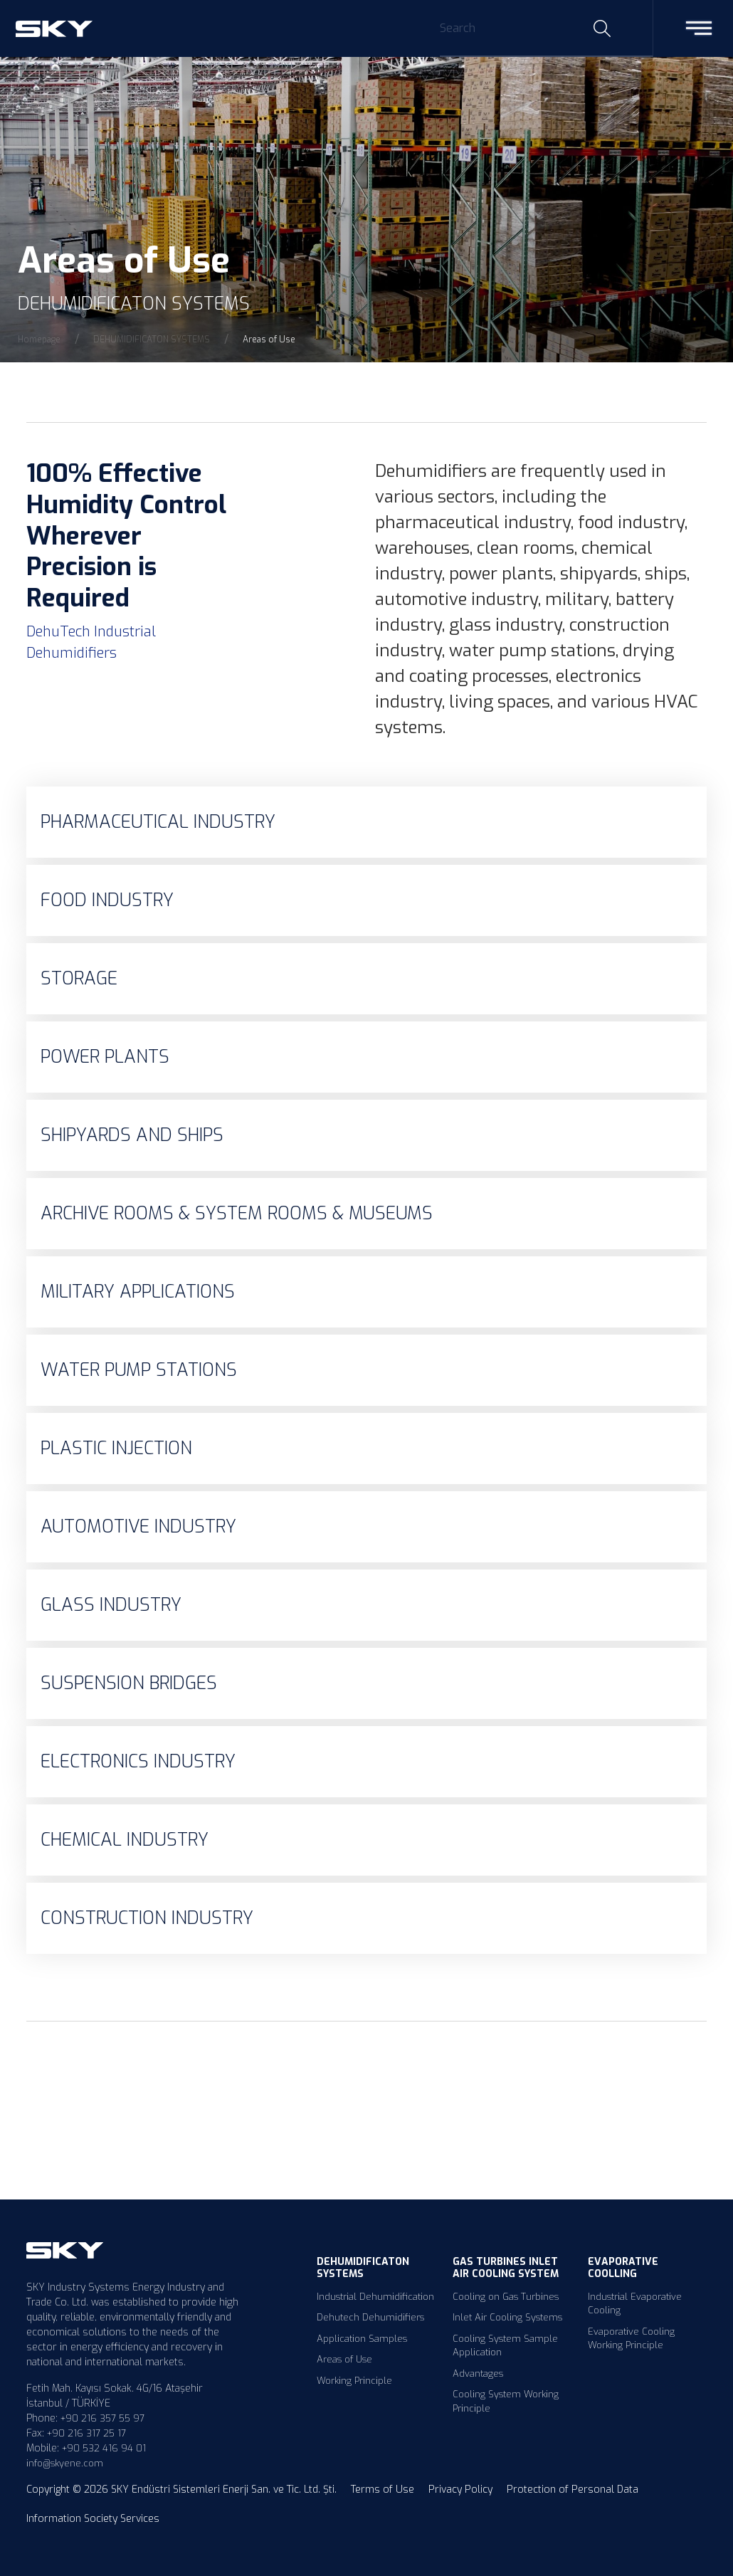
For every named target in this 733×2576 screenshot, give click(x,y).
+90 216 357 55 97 (102, 2418)
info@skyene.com (64, 2463)
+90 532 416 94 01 (104, 2448)
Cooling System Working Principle (506, 2401)
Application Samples (362, 2339)
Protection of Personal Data (572, 2489)
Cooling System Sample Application (505, 2346)
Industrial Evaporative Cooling (635, 2304)
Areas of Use (344, 2359)
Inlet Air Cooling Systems (507, 2317)
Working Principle (354, 2381)
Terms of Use (382, 2489)
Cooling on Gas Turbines (506, 2297)
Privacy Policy (460, 2489)
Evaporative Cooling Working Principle (631, 2338)
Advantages (478, 2373)
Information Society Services (92, 2518)
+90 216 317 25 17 (86, 2433)
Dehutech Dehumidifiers (370, 2317)
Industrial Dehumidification (375, 2297)
